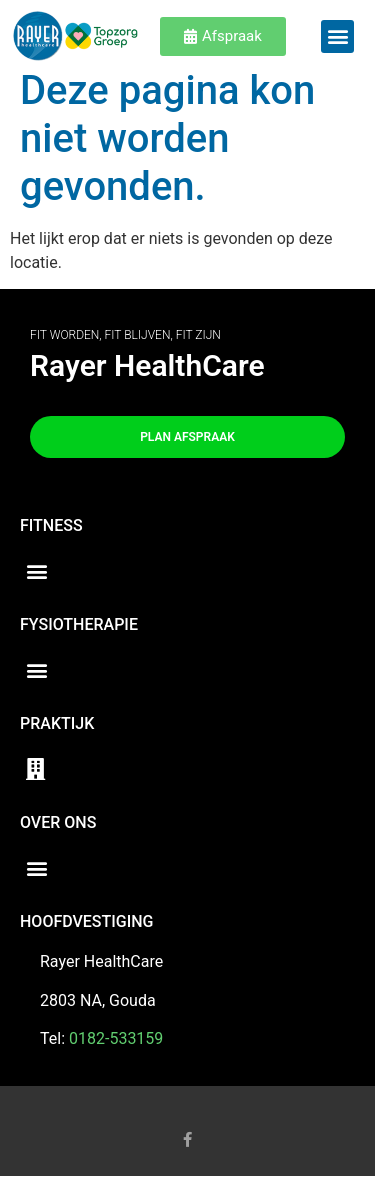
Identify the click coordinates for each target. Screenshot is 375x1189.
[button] (337, 36)
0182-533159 (116, 1051)
